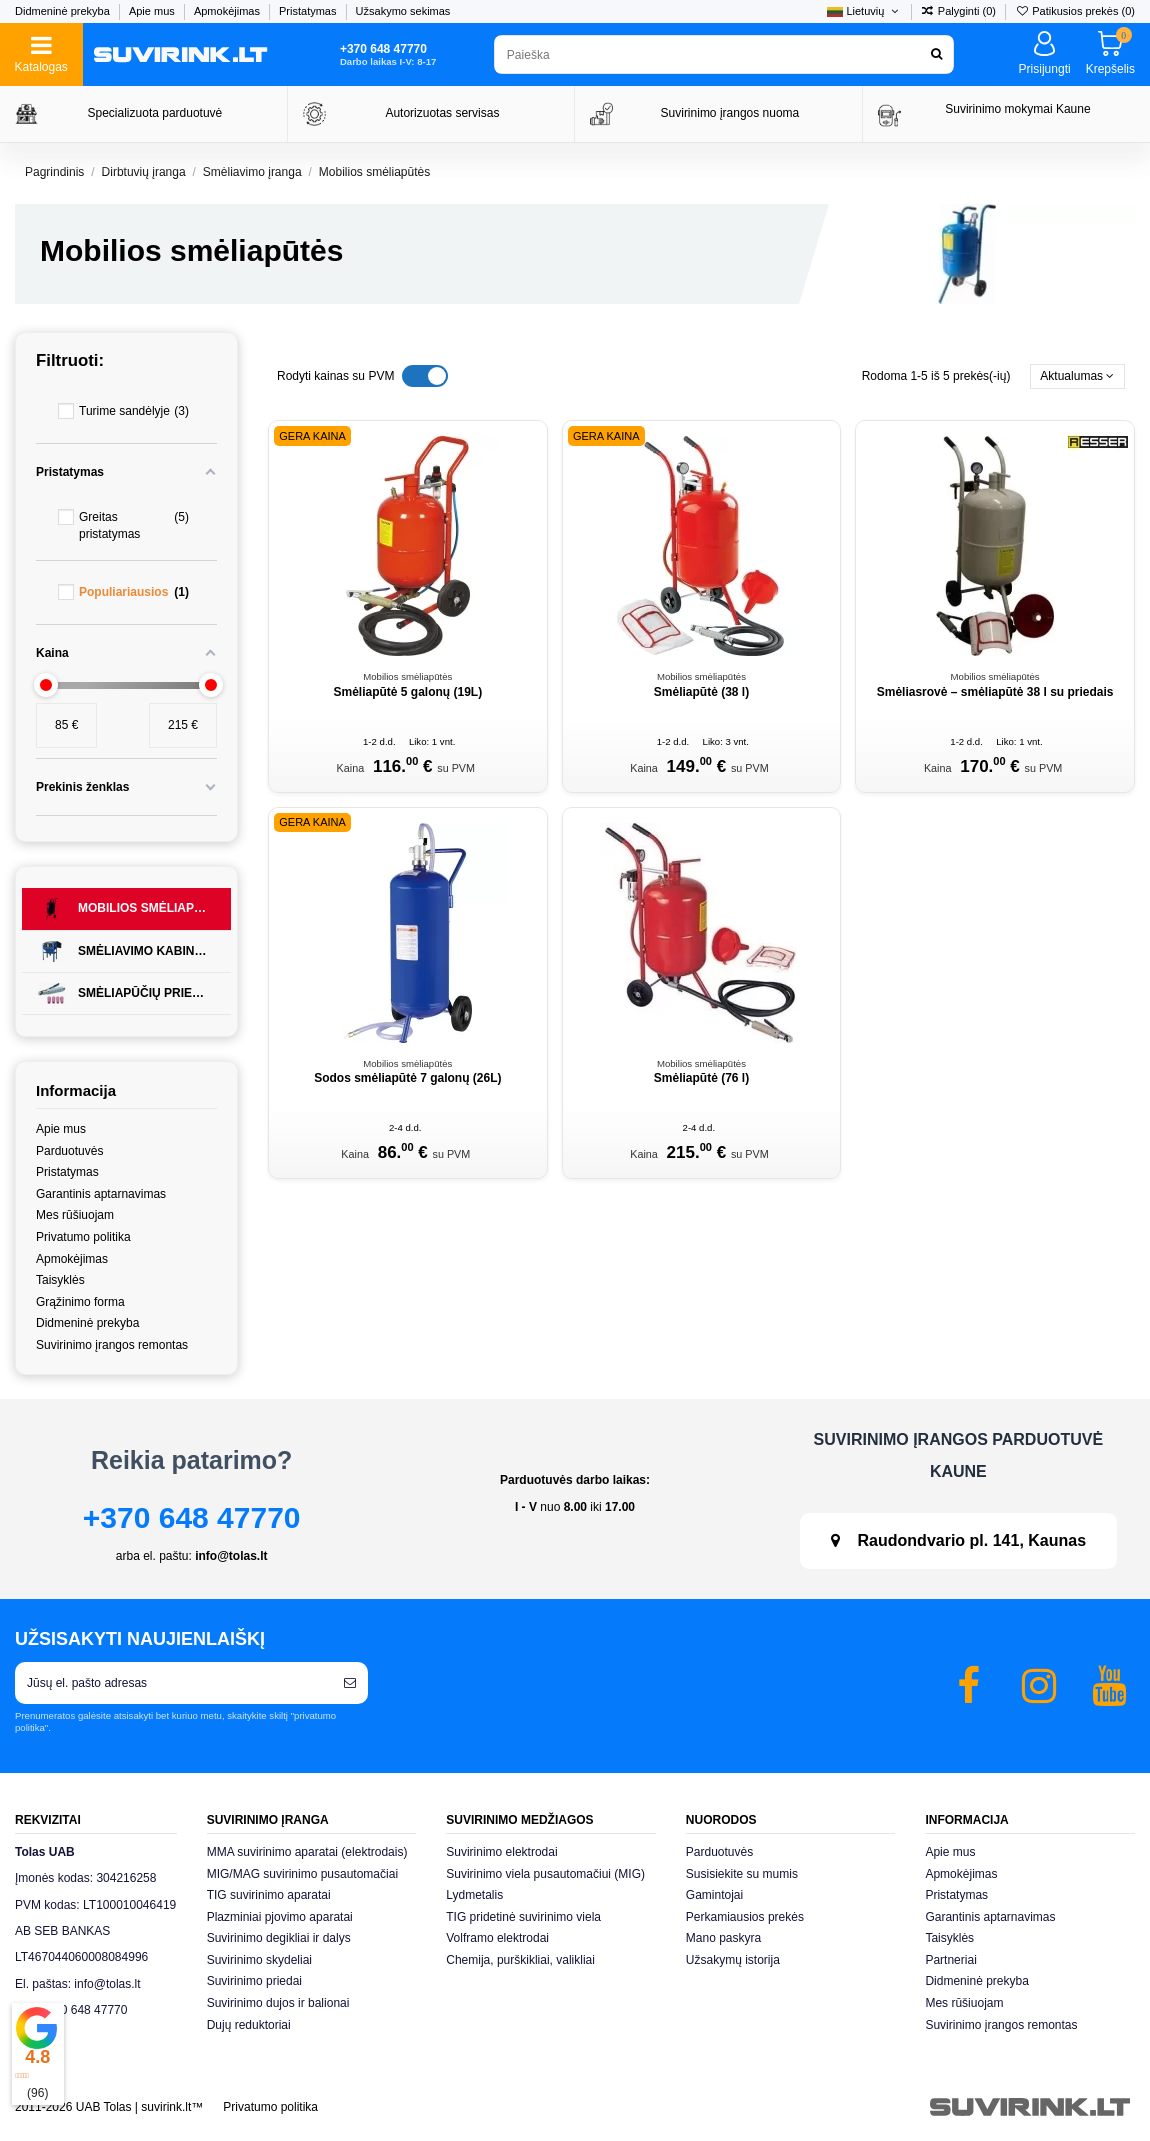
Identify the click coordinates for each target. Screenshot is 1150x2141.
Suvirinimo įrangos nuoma (730, 113)
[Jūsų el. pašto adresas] (173, 1683)
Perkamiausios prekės (745, 1917)
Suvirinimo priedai (254, 1981)
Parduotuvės (69, 1151)
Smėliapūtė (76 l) (701, 1078)
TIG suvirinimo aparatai (269, 1895)
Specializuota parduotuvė (155, 113)
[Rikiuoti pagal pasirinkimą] (1077, 376)
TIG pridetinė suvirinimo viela (523, 1917)
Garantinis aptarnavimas (101, 1194)
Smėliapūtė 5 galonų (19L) (407, 692)
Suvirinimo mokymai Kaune (1017, 109)
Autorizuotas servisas (442, 113)
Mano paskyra (723, 1938)
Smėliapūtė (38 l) (701, 692)
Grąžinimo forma (80, 1302)
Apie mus (153, 11)
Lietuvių (864, 11)
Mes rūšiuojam (75, 1215)
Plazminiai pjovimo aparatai (280, 1917)
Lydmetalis (474, 1895)
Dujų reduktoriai (249, 2025)
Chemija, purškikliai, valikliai (520, 1960)
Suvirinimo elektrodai (501, 1852)
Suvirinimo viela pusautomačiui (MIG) (545, 1874)
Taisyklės (60, 1280)
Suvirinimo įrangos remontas (112, 1345)
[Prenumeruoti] (350, 1683)
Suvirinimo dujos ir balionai (278, 2003)
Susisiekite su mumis (742, 1874)
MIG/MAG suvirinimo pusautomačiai (302, 1874)
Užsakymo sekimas (403, 11)
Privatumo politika (83, 1237)
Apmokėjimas (228, 11)
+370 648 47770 (192, 1517)
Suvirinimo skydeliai (259, 1960)
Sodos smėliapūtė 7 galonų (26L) (407, 1078)
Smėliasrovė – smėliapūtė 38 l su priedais (995, 692)
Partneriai (950, 1960)
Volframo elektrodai (497, 1938)
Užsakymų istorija (733, 1960)
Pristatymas (309, 11)
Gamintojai (714, 1895)
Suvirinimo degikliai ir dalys (279, 1938)
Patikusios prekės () (1075, 11)
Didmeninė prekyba (64, 11)
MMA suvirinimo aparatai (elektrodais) (307, 1852)
